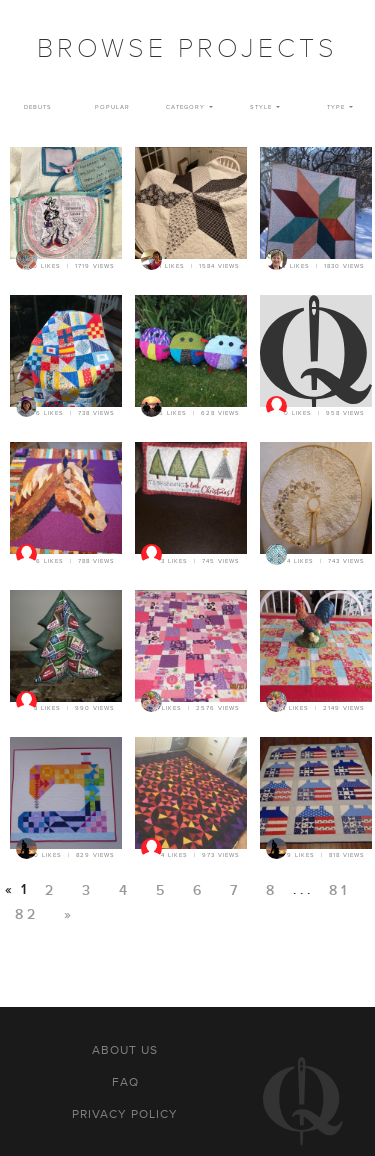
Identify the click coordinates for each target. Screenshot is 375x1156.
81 (339, 890)
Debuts (38, 107)
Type (336, 107)
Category (185, 107)
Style (261, 107)
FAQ (125, 1082)
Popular (112, 107)
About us (125, 1050)
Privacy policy (125, 1114)
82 (27, 914)
